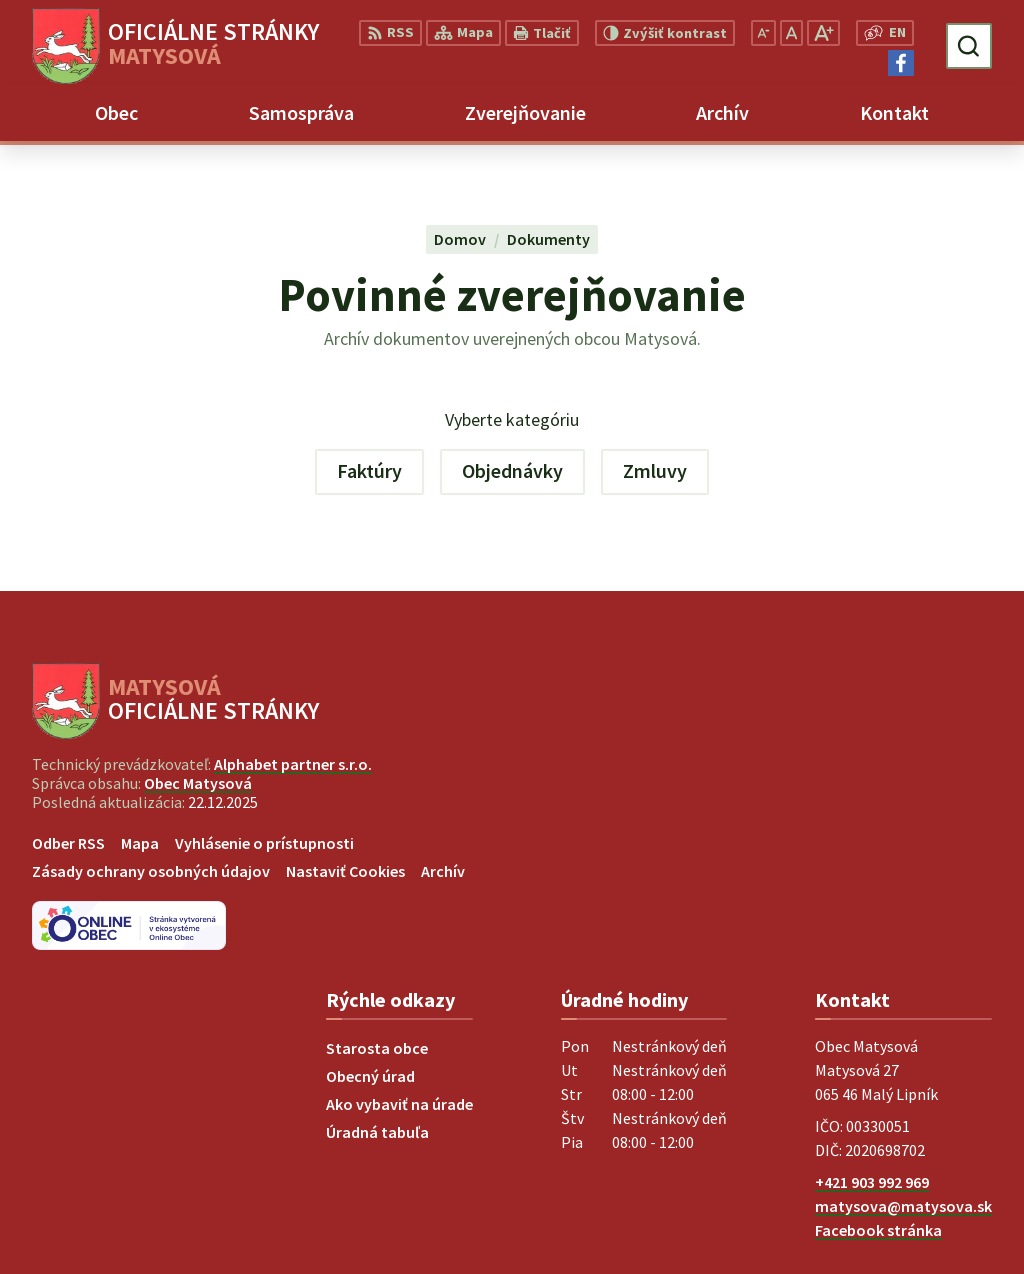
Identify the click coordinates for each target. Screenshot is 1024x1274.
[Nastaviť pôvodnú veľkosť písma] (791, 33)
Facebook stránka (878, 1230)
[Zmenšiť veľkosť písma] (763, 33)
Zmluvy (655, 470)
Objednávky (512, 470)
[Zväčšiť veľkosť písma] (823, 33)
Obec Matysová (198, 783)
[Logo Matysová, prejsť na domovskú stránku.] (175, 46)
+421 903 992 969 (872, 1182)
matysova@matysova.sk (903, 1206)
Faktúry (369, 470)
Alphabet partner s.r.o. (293, 764)
